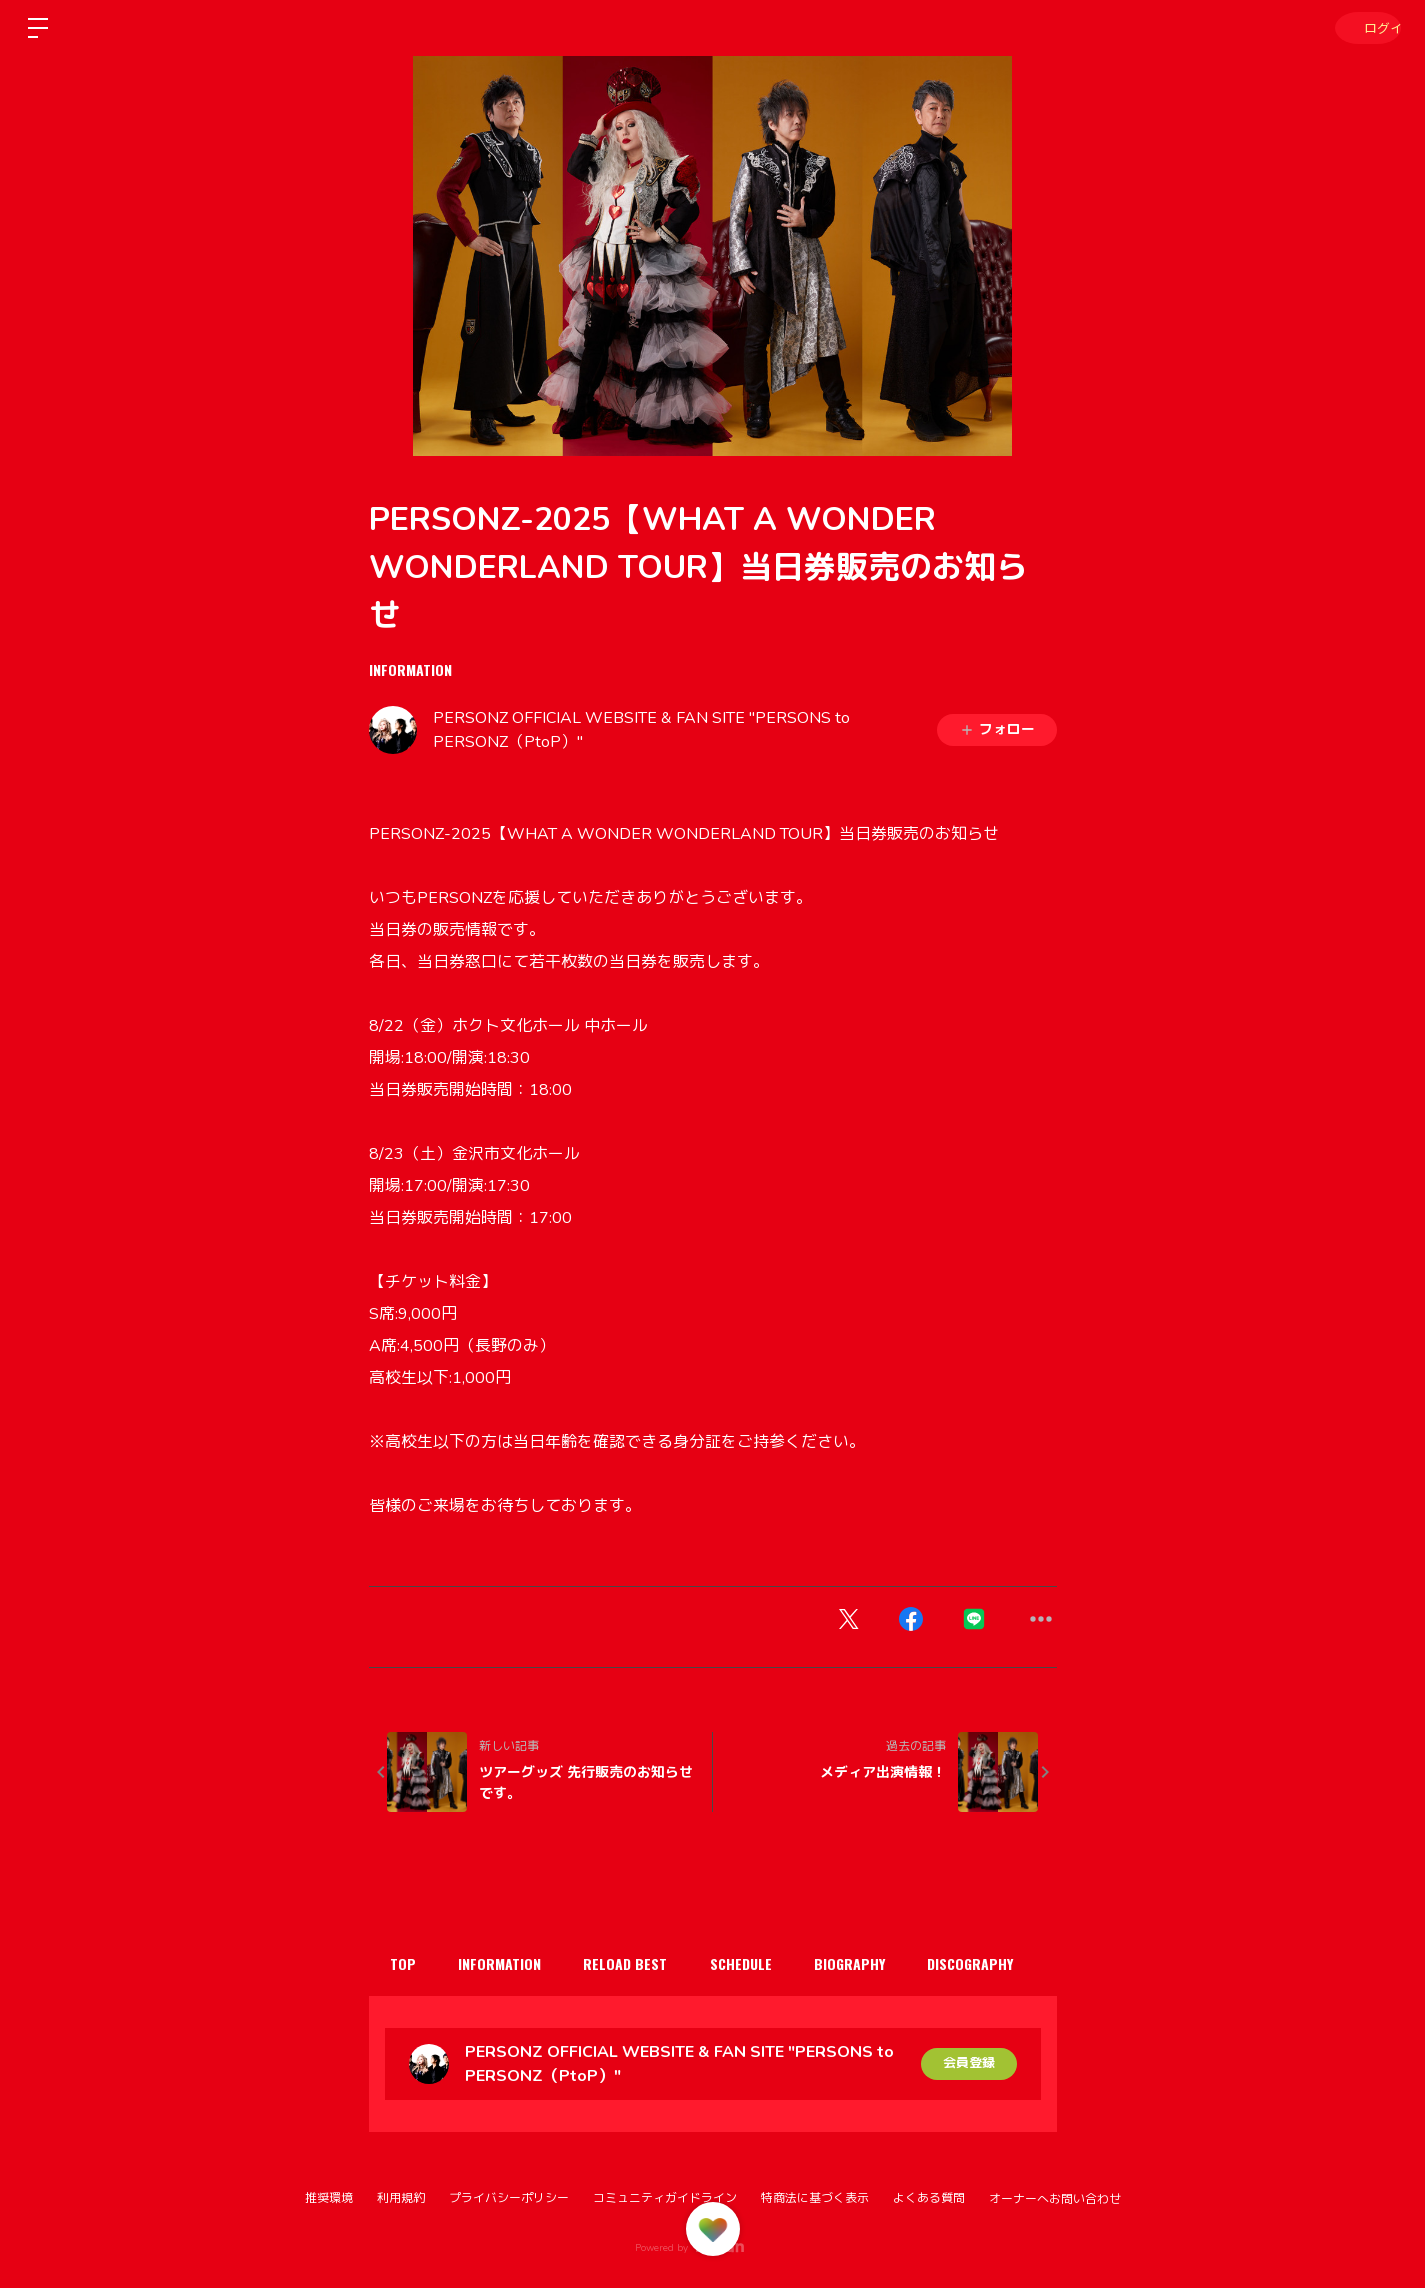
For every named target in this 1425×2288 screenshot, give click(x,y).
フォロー (997, 729)
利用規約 (401, 2198)
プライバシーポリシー (509, 2198)
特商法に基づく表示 (815, 2198)
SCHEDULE (768, 1963)
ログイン (1365, 27)
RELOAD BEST (645, 1963)
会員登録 (969, 2063)
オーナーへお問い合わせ (1055, 2199)
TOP (407, 1963)
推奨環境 (329, 2198)
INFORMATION (410, 669)
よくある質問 (929, 2198)
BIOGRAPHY (884, 1963)
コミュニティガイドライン (665, 2198)
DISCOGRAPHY (1013, 1963)
